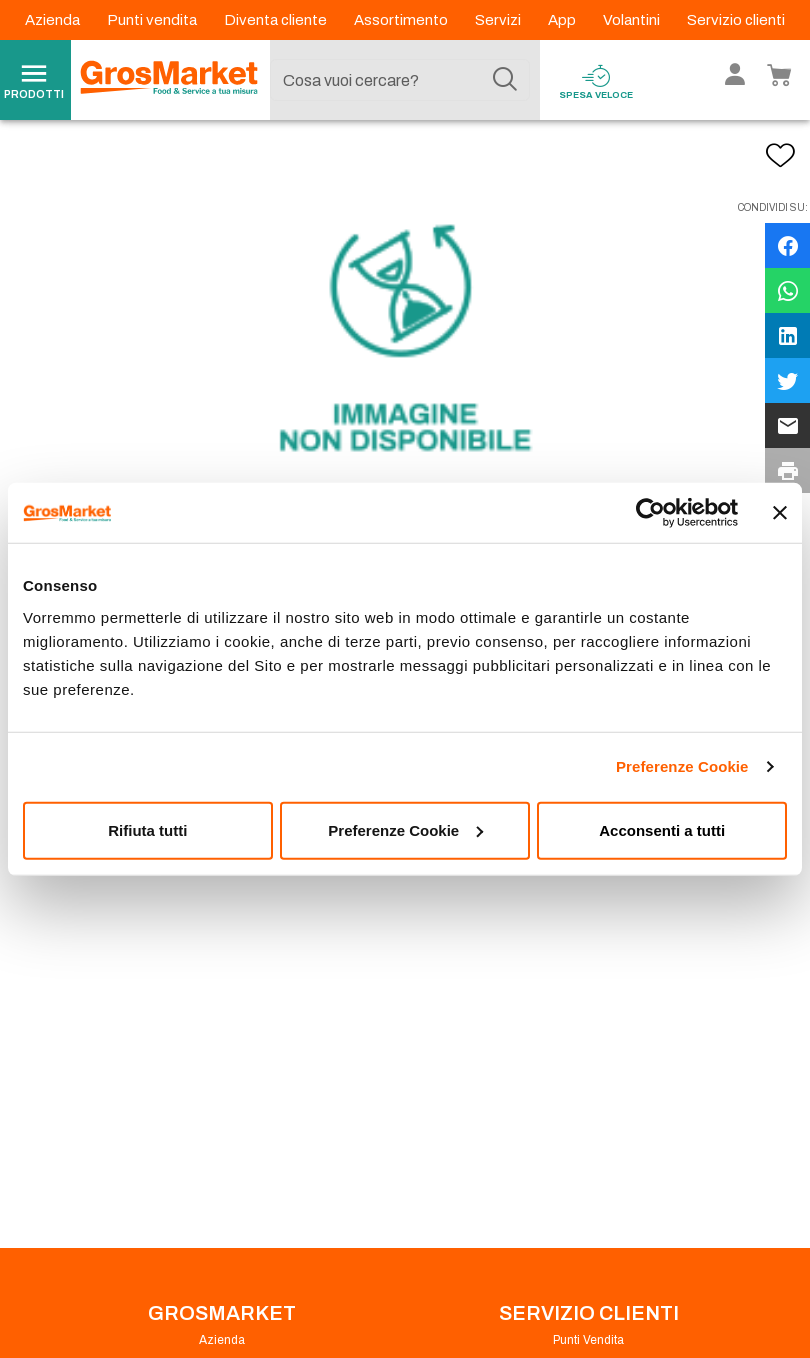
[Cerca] (505, 80)
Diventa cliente (277, 20)
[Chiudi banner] (780, 513)
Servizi (499, 20)
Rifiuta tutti (147, 829)
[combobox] (400, 80)
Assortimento (402, 20)
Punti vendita (153, 20)
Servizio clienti (736, 20)
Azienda (54, 20)
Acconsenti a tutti (662, 829)
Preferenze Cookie (682, 766)
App (563, 20)
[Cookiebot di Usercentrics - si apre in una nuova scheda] (650, 513)
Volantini (633, 20)
